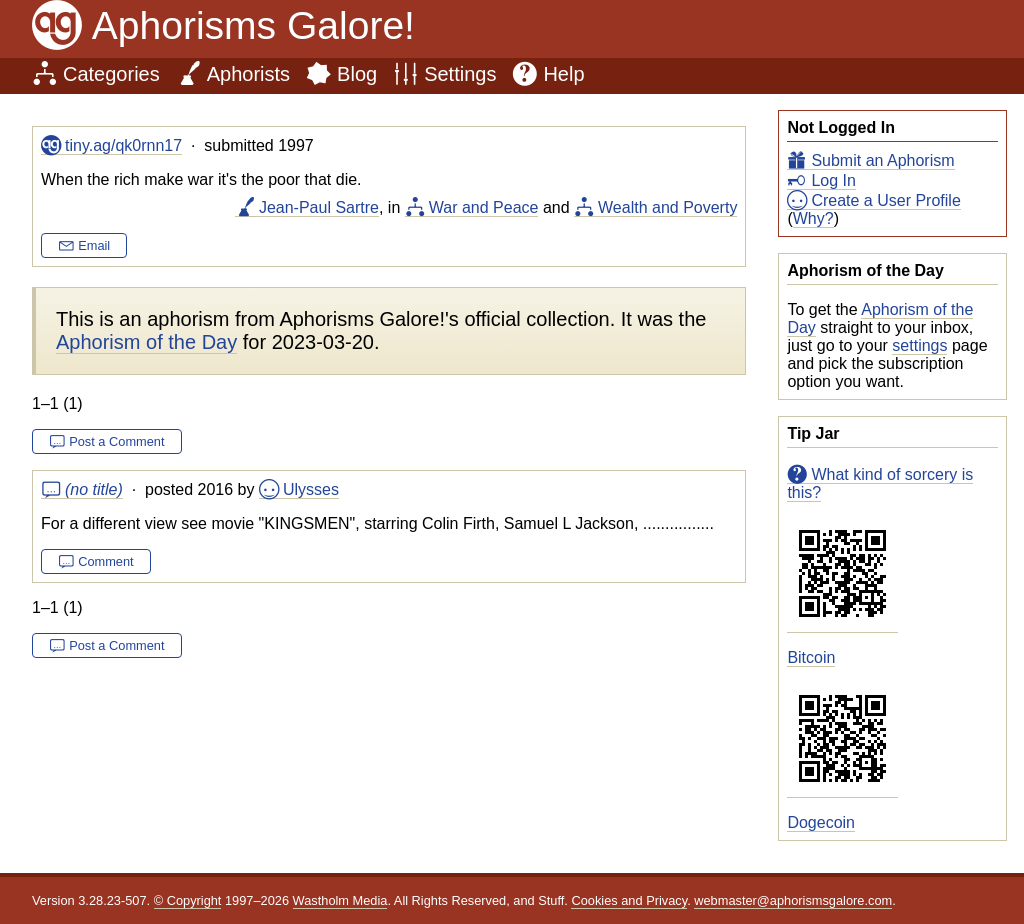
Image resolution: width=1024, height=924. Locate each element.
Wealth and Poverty (667, 207)
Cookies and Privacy (629, 900)
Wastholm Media (340, 900)
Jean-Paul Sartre (319, 207)
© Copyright (188, 900)
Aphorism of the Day (146, 342)
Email (94, 245)
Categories (111, 74)
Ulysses (311, 489)
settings (919, 345)
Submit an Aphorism (882, 160)
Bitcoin (811, 657)
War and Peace (484, 207)
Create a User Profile (885, 200)
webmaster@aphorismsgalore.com (793, 900)
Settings (460, 74)
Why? (813, 218)
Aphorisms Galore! (253, 25)
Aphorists (248, 74)
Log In (833, 180)
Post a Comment (116, 441)
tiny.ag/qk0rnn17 (123, 145)
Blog (357, 74)
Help (563, 74)
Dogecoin (821, 822)
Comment (105, 561)
